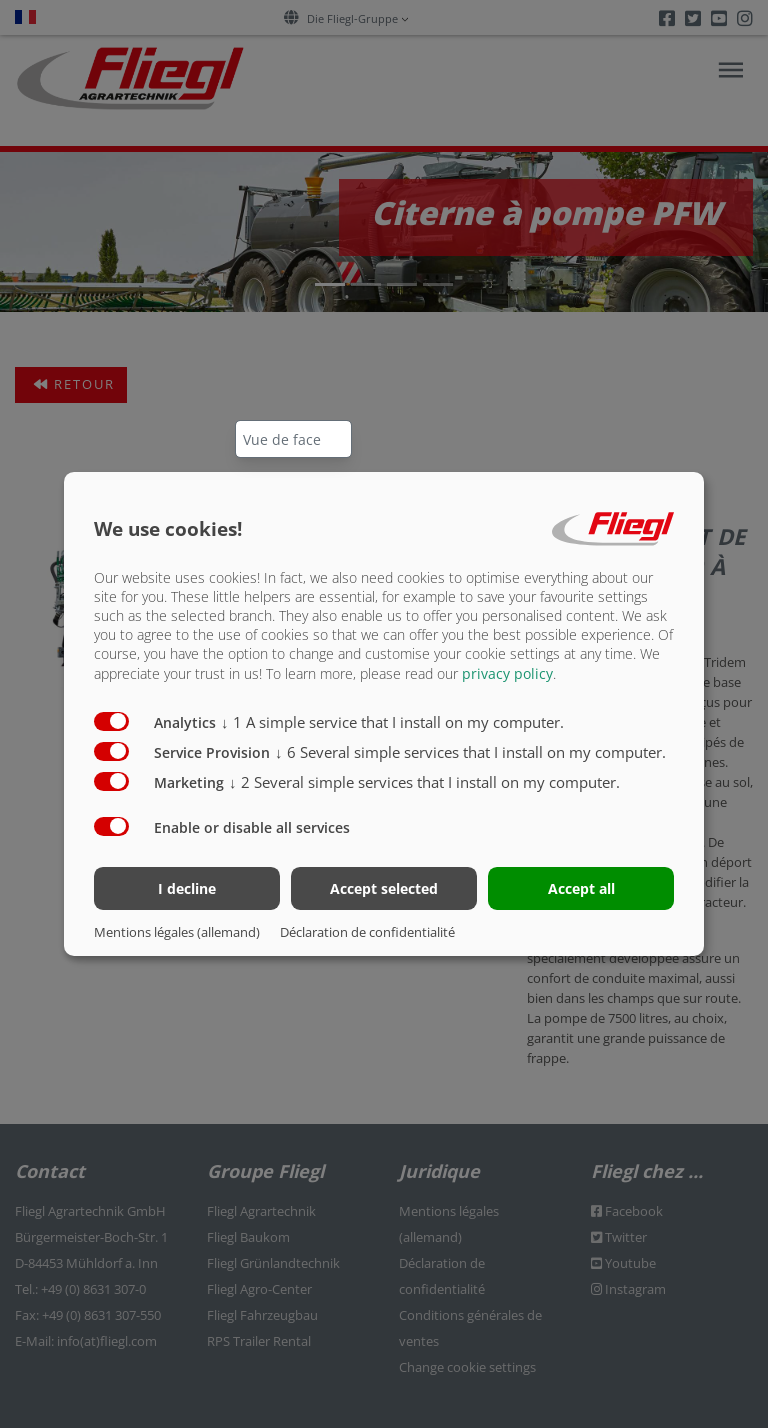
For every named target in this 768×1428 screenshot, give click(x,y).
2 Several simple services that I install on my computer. (424, 781)
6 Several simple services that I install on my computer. (470, 751)
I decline (187, 888)
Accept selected (384, 888)
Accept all (581, 888)
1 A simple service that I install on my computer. (392, 721)
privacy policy (507, 672)
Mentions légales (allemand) (177, 932)
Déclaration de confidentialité (367, 932)
